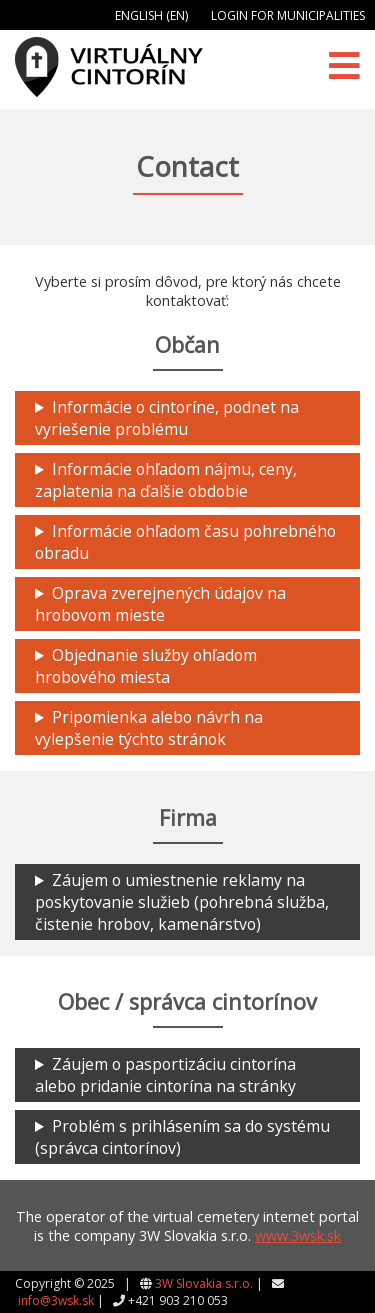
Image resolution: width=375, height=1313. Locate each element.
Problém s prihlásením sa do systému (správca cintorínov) (182, 1137)
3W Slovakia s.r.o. (204, 1283)
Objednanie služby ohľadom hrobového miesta (146, 666)
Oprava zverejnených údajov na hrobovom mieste (160, 604)
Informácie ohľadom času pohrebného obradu (185, 542)
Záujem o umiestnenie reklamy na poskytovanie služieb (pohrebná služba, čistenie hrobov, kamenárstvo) (182, 902)
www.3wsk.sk (298, 1235)
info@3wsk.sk (56, 1300)
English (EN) (151, 15)
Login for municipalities (288, 15)
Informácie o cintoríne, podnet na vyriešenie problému (167, 418)
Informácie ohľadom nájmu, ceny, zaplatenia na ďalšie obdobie (166, 480)
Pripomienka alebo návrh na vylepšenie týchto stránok (149, 728)
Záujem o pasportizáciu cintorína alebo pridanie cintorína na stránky (165, 1075)
